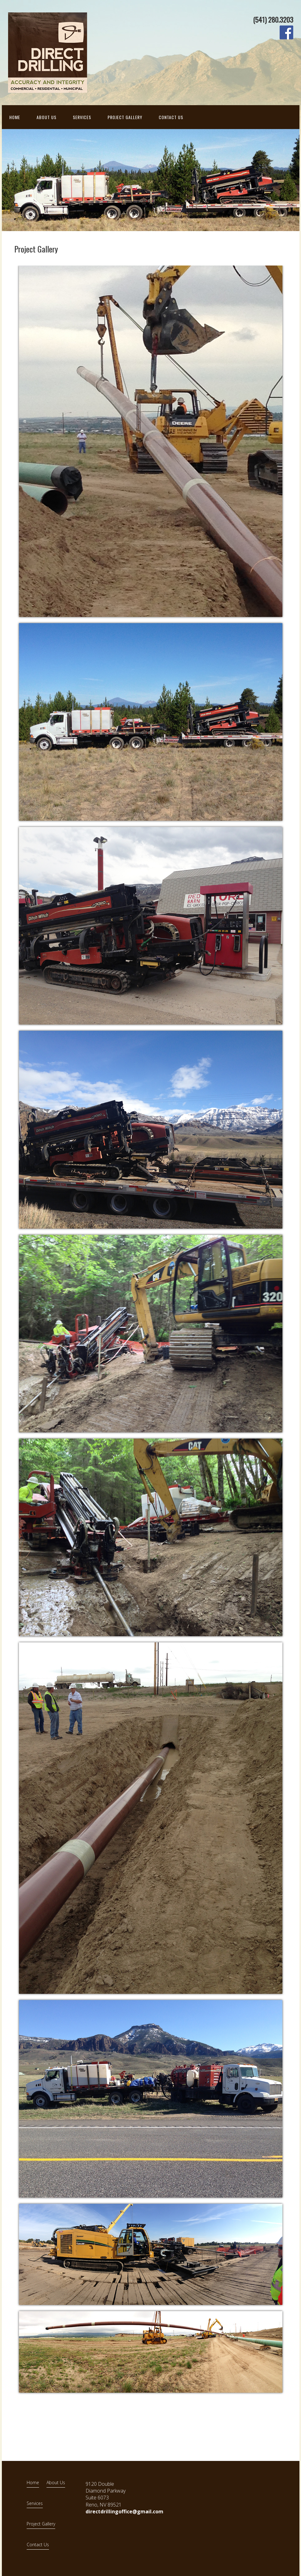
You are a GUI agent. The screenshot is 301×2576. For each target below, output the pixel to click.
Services (82, 117)
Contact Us (171, 117)
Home (14, 117)
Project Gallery (125, 117)
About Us (46, 117)
